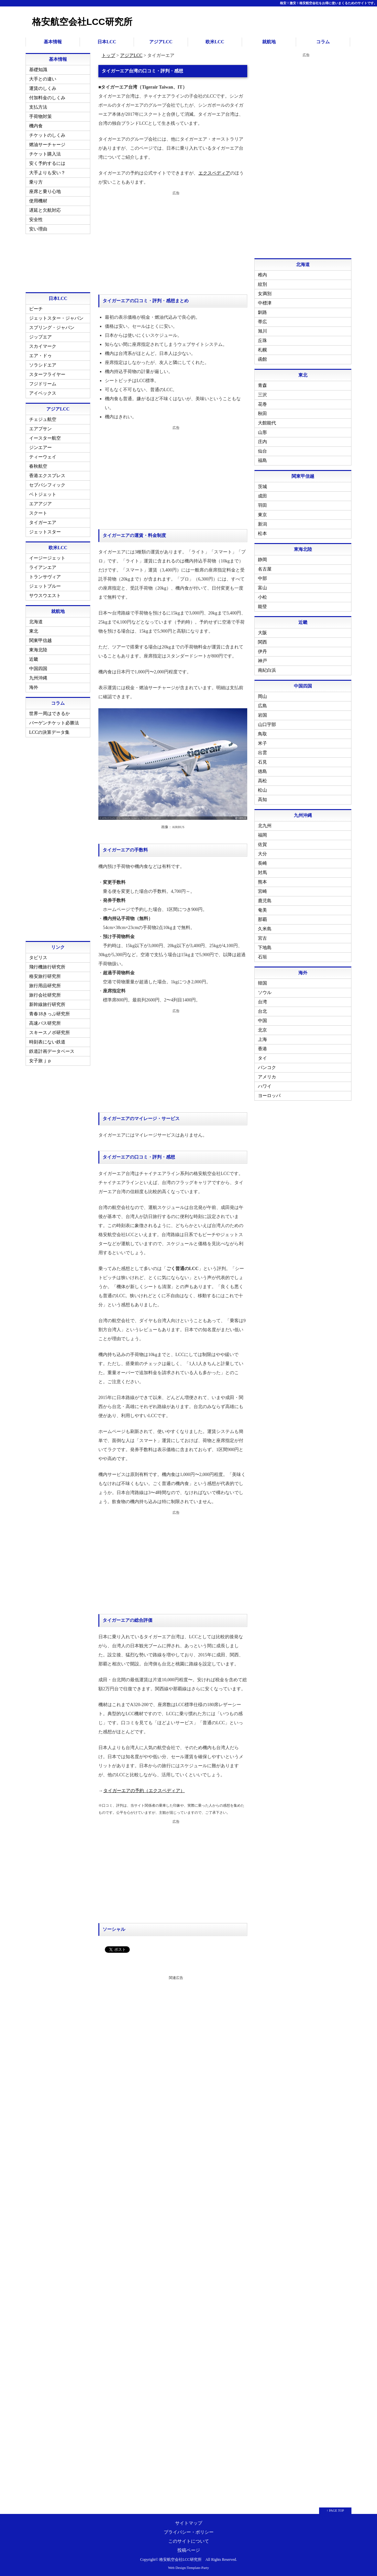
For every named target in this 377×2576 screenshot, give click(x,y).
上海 (262, 1039)
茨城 (262, 486)
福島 (262, 460)
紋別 (262, 284)
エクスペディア (214, 173)
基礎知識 (38, 69)
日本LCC (106, 41)
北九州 (265, 825)
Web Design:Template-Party (188, 2568)
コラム (323, 41)
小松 (262, 597)
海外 (33, 687)
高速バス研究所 (45, 1023)
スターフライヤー (47, 374)
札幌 (262, 349)
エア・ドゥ (40, 355)
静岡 (262, 559)
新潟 (262, 524)
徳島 (262, 771)
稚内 (262, 275)
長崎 (262, 863)
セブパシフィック (47, 485)
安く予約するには (47, 163)
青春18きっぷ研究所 (49, 1013)
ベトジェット (42, 494)
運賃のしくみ (42, 88)
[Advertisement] (172, 243)
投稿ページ (188, 2550)
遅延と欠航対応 (45, 210)
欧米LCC (214, 41)
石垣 (262, 957)
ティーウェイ (42, 456)
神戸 (262, 660)
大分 (262, 853)
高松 (262, 780)
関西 (262, 642)
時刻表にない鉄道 (47, 1042)
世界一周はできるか (49, 713)
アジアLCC (160, 41)
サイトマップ (188, 2523)
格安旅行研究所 (45, 976)
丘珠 (262, 340)
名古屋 (265, 569)
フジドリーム (42, 383)
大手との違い (42, 79)
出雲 (262, 752)
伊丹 (262, 651)
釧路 (262, 312)
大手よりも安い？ (47, 172)
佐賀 (262, 844)
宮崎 (262, 891)
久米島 (265, 928)
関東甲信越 (40, 640)
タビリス (38, 957)
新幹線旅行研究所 (47, 1004)
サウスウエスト (45, 595)
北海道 (36, 621)
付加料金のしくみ (47, 97)
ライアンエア (42, 567)
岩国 (262, 715)
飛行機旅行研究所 (47, 967)
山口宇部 (267, 724)
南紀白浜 (267, 670)
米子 (262, 743)
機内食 (36, 125)
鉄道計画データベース (51, 1051)
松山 (262, 790)
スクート (38, 513)
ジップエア (40, 337)
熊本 (262, 882)
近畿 (33, 659)
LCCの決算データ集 (49, 732)
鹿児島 (265, 900)
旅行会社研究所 (45, 995)
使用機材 (38, 200)
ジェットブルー (45, 586)
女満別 (265, 293)
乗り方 (36, 182)
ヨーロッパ (269, 1095)
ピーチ (36, 308)
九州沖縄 (38, 678)
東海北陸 (38, 649)
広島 (262, 705)
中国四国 (38, 668)
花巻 (262, 404)
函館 (262, 359)
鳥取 (262, 734)
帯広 (262, 321)
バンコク (267, 1067)
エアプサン (40, 428)
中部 (262, 578)
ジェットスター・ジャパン (56, 318)
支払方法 (38, 107)
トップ (108, 55)
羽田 (262, 505)
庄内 (262, 441)
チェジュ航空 (42, 419)
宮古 (262, 938)
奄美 (262, 910)
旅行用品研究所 (45, 985)
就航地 (269, 41)
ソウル (265, 992)
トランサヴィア (45, 576)
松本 (262, 533)
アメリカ (267, 1076)
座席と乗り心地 (45, 191)
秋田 (262, 413)
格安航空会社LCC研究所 (82, 22)
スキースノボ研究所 (49, 1032)
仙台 (262, 451)
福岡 (262, 835)
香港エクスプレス (47, 475)
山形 (262, 432)
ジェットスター (45, 531)
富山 (262, 587)
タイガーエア (42, 522)
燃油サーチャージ (47, 144)
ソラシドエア (42, 365)
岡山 (262, 696)
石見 (262, 762)
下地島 (265, 947)
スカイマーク (42, 346)
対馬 (262, 872)
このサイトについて (188, 2541)
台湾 (262, 1001)
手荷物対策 (40, 116)
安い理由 (38, 229)
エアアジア (40, 503)
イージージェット (47, 558)
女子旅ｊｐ (40, 1060)
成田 (262, 496)
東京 (262, 514)
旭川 (262, 331)
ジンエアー (40, 447)
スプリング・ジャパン (51, 327)
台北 (262, 1011)
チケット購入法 (45, 154)
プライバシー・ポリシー (189, 2532)
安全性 (36, 219)
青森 (262, 385)
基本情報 (53, 41)
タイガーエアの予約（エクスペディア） (144, 1790)
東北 (33, 631)
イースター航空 (45, 438)
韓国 (262, 983)
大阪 (262, 632)
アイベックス (42, 393)
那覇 (262, 919)
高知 (262, 799)
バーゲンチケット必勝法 (54, 723)
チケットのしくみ (47, 135)
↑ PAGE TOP (335, 2510)
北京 (262, 1030)
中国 (262, 1020)
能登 (262, 606)
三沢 (262, 394)
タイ (262, 1058)
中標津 (265, 303)
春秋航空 (38, 466)
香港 (262, 1048)
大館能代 (267, 423)
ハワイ (265, 1086)
